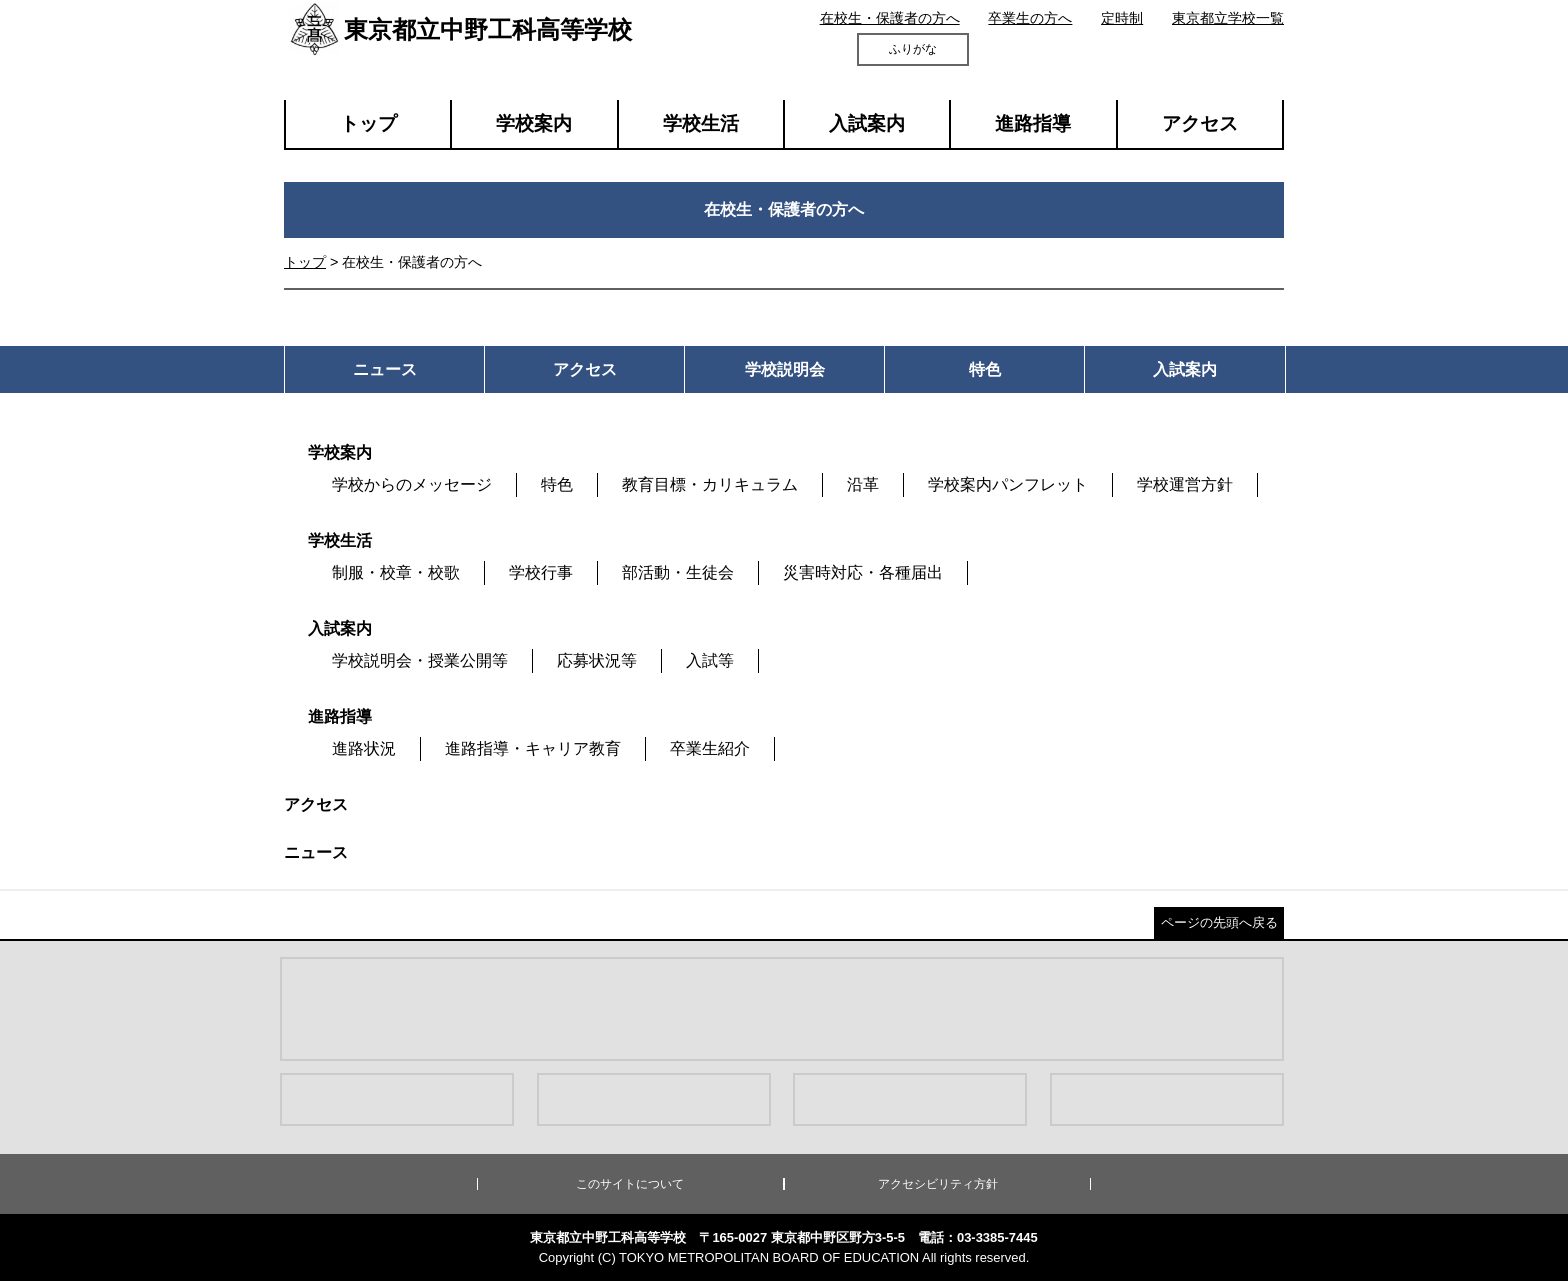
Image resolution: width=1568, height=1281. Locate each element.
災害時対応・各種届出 (863, 572)
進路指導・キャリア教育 (533, 748)
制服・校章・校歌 (396, 572)
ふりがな (913, 49)
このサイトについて (630, 1184)
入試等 (710, 660)
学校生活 (701, 123)
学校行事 (541, 572)
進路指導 (1033, 123)
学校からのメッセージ (412, 484)
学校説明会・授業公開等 (420, 660)
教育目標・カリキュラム (710, 484)
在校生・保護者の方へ (890, 18)
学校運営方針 (1185, 484)
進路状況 (364, 748)
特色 (557, 484)
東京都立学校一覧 (1228, 18)
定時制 (1122, 18)
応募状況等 (597, 660)
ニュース (316, 852)
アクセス (1200, 123)
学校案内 (534, 123)
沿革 (863, 484)
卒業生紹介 (710, 748)
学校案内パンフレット (1008, 484)
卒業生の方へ (1030, 18)
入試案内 (867, 123)
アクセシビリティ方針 (938, 1184)
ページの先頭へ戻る (1219, 922)
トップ (368, 123)
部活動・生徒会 (678, 572)
